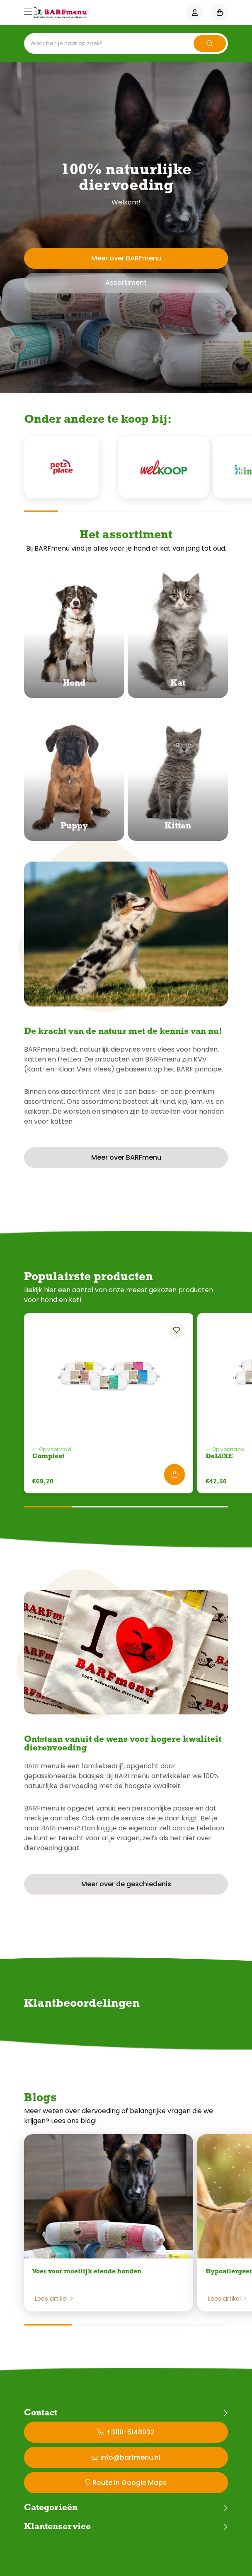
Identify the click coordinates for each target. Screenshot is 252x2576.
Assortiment (126, 282)
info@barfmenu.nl (130, 2457)
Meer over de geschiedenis (126, 1884)
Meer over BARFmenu (126, 258)
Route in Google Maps (129, 2482)
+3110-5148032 (130, 2432)
